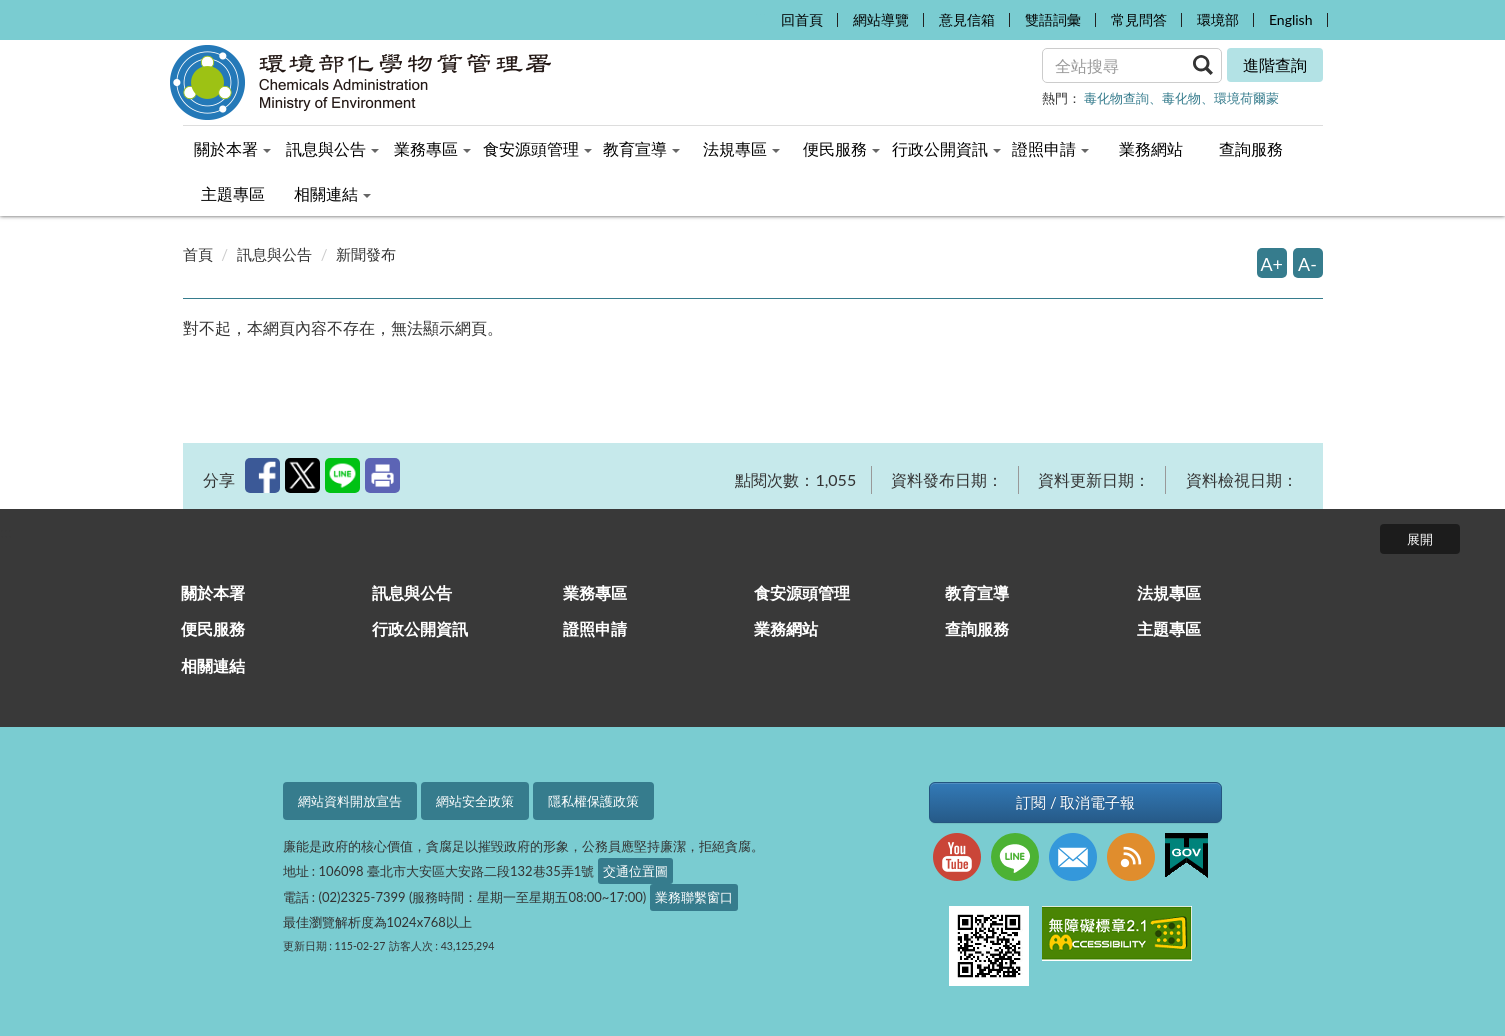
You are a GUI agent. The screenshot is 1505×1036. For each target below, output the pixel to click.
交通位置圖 (635, 871)
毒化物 (1181, 98)
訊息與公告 (274, 254)
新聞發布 (366, 254)
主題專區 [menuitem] (233, 193)
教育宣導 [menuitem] (641, 148)
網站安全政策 (475, 801)
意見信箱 (967, 19)
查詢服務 (977, 628)
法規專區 (1169, 592)
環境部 (1218, 19)
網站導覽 (881, 19)
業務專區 (595, 592)
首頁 (198, 254)
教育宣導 (977, 592)
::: (760, 15)
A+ (1272, 264)
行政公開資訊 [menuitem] (946, 148)
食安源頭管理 (802, 592)
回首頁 (802, 19)
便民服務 (213, 628)
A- (1307, 264)
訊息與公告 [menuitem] (332, 148)
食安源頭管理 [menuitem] (537, 148)
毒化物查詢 (1116, 98)
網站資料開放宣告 (350, 801)
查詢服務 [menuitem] (1251, 148)
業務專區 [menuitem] (432, 148)
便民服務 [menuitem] (841, 148)
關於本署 (213, 592)
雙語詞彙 (1053, 19)
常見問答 (1139, 19)
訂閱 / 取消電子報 (1075, 802)
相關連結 (213, 665)
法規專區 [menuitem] (741, 148)
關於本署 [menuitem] (232, 148)
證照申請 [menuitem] (1050, 148)
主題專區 (1169, 628)
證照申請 (595, 628)
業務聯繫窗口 (694, 897)
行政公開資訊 (420, 628)
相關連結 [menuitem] (332, 193)
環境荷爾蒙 (1246, 98)
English (1291, 19)
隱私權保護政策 (593, 801)
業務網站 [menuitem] (1151, 148)
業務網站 (786, 628)
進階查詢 (1275, 64)
